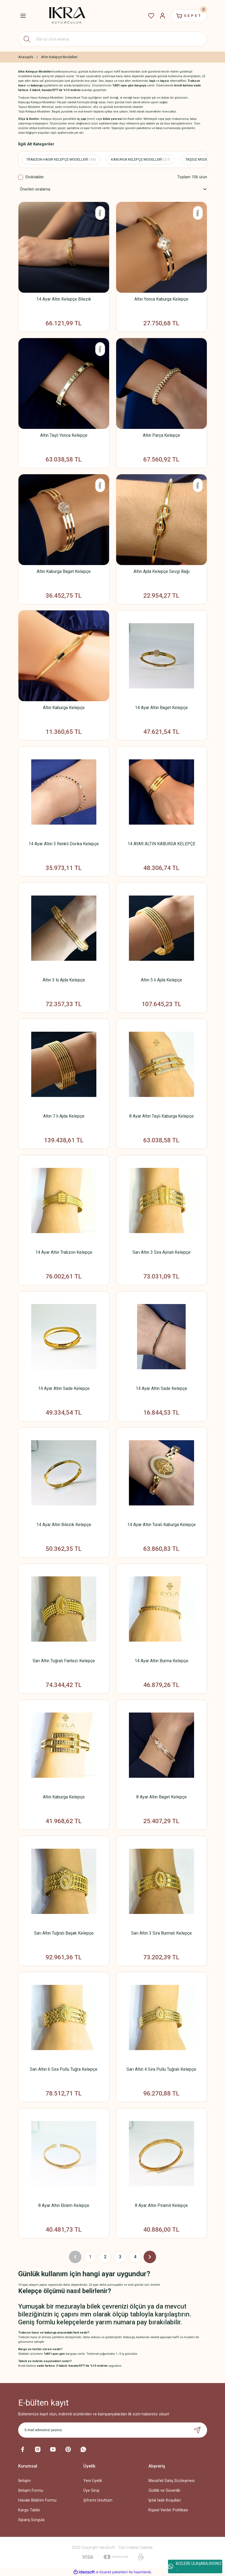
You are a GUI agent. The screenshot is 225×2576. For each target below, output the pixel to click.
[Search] (112, 39)
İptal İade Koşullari (164, 2500)
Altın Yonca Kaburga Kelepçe (161, 299)
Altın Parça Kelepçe (161, 435)
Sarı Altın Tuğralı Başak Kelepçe (64, 1933)
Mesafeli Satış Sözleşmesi (171, 2480)
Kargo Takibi (29, 2510)
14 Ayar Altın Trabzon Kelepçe (63, 1252)
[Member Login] (162, 15)
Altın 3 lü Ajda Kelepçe (64, 980)
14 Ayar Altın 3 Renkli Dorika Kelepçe (63, 843)
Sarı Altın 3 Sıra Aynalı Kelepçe (161, 1252)
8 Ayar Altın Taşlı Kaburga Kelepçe (161, 1116)
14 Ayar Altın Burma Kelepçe (161, 1660)
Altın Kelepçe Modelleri (59, 57)
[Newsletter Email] (112, 2430)
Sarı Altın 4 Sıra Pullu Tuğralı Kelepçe (161, 2069)
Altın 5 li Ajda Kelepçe (161, 980)
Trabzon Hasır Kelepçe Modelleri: (41, 97)
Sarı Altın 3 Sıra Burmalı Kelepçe (161, 1933)
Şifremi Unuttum (97, 2500)
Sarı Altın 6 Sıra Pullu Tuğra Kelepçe (63, 2069)
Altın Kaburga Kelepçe (64, 707)
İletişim (24, 2480)
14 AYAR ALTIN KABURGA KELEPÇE (161, 843)
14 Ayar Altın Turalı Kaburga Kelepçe (161, 1524)
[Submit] (197, 2430)
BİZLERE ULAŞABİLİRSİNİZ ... (195, 2566)
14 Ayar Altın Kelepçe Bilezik (63, 299)
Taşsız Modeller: (29, 107)
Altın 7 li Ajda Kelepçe (63, 1116)
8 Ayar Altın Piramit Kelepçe (161, 2205)
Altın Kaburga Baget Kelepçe (64, 571)
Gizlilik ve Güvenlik (164, 2490)
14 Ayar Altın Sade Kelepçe (64, 1388)
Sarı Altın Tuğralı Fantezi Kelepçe (64, 1660)
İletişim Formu (30, 2490)
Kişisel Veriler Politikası (168, 2510)
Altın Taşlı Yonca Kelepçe (63, 435)
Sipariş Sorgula (31, 2520)
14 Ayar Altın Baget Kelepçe (161, 707)
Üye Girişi (91, 2490)
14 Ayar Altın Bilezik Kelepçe (63, 1524)
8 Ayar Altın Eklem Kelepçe (63, 2205)
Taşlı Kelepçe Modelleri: (34, 111)
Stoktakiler (34, 177)
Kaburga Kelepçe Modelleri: (37, 102)
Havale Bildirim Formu (37, 2500)
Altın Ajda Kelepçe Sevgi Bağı (161, 571)
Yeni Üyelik (92, 2480)
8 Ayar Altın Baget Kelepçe (161, 1797)
